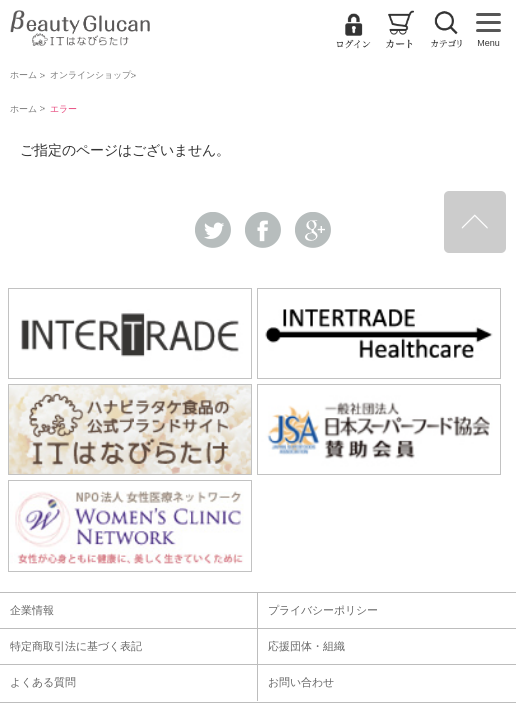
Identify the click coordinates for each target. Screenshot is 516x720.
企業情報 (32, 610)
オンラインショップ (90, 75)
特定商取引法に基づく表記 (76, 646)
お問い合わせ (301, 682)
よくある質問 (43, 682)
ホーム (23, 75)
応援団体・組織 (306, 646)
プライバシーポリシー (323, 610)
